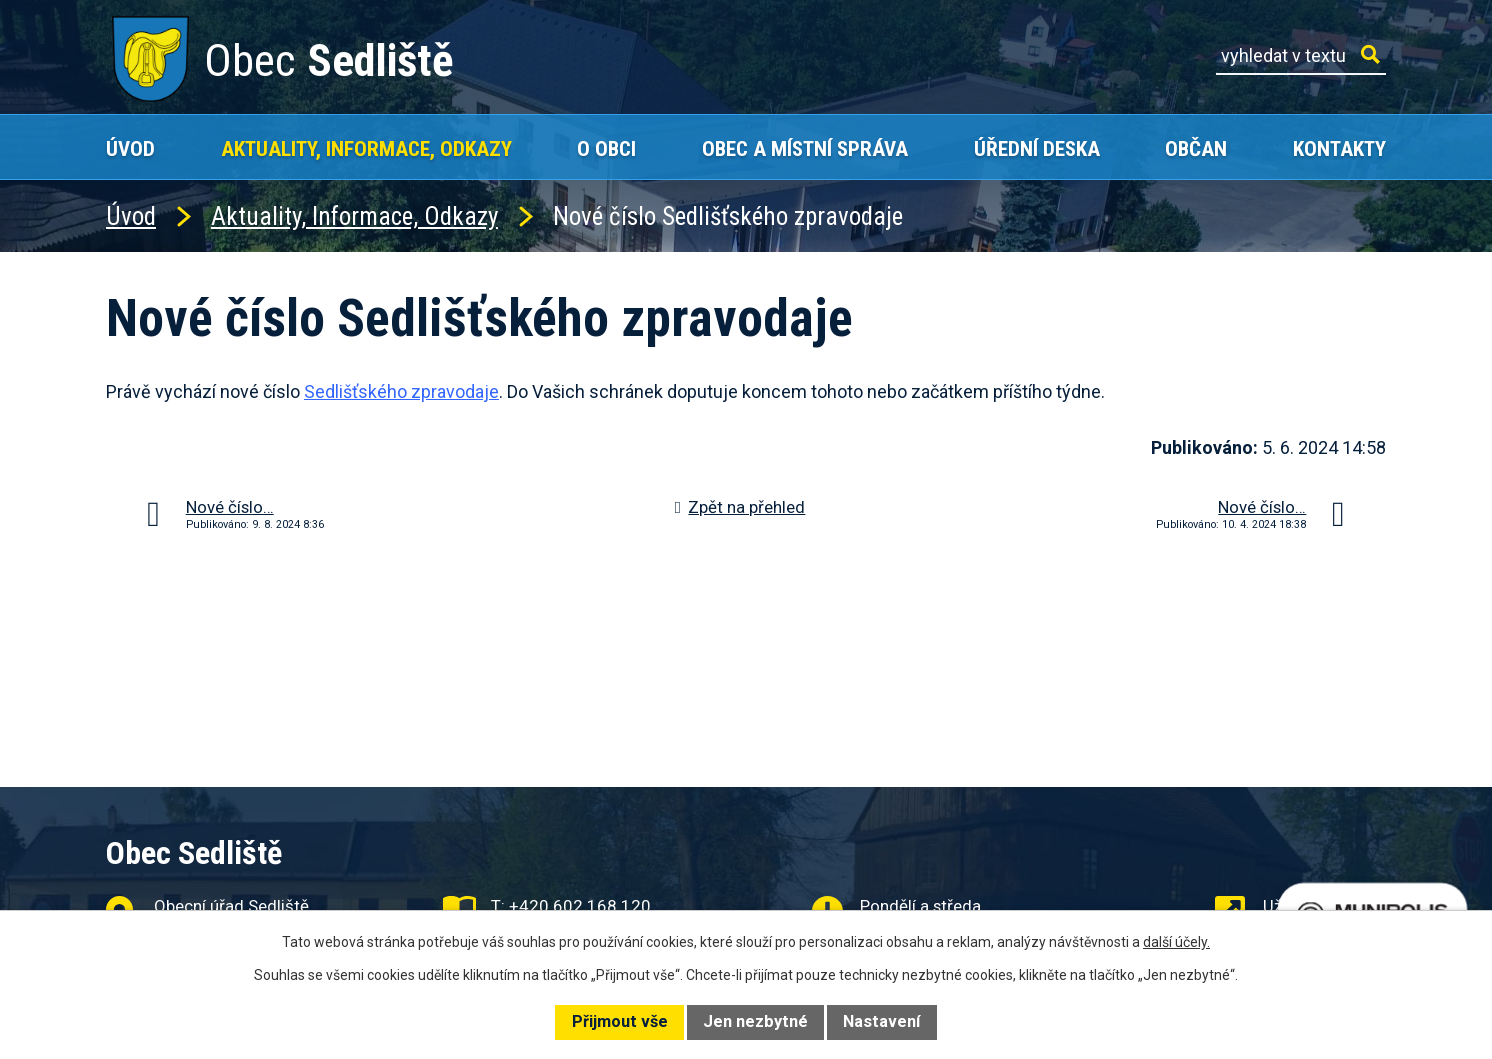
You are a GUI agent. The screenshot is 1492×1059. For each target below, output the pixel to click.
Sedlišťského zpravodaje (401, 391)
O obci (606, 148)
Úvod (130, 148)
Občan (1196, 148)
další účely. (1176, 942)
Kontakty (1339, 148)
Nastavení (881, 1021)
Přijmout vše (620, 1021)
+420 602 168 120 (580, 906)
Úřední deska (1037, 148)
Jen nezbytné (755, 1021)
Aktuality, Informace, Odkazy (366, 148)
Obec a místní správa (805, 148)
